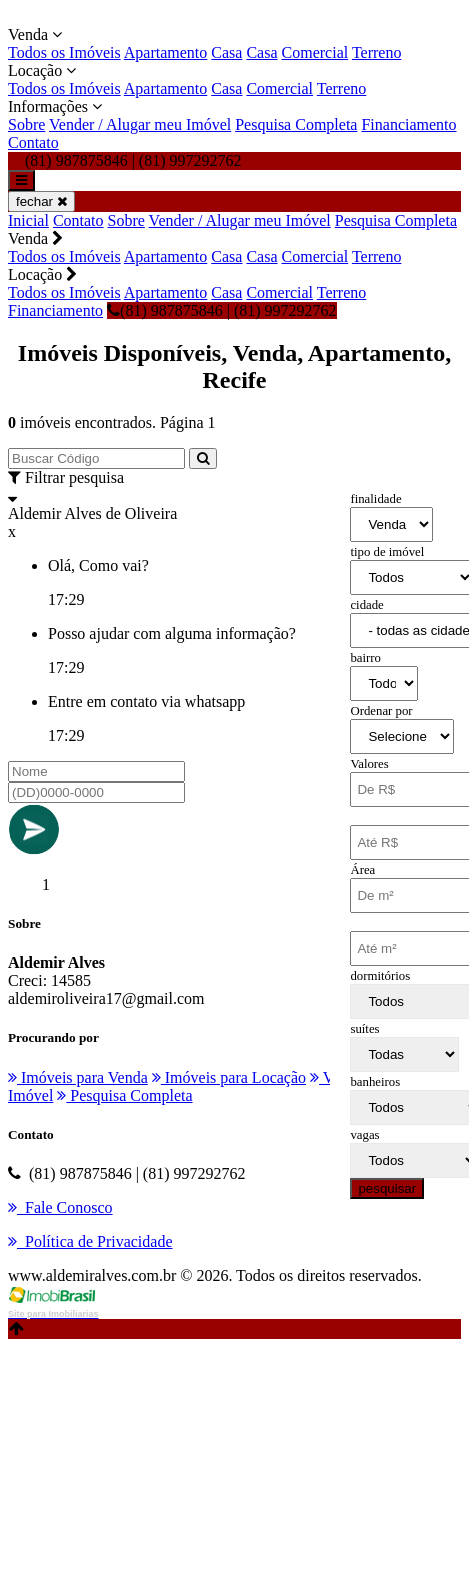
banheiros (375, 1082)
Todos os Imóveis (64, 52)
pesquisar (387, 1188)
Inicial (28, 220)
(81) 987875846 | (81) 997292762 (222, 310)
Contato (33, 142)
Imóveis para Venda (78, 1077)
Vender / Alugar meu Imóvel (140, 124)
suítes (364, 1029)
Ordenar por (381, 711)
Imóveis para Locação (229, 1077)
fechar (41, 201)
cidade (366, 605)
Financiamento (408, 124)
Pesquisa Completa (296, 124)
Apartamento (166, 52)
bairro (365, 658)
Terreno (377, 52)
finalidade (375, 499)
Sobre (26, 124)
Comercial (315, 52)
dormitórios (380, 976)
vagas (364, 1135)
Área (362, 870)
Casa (226, 52)
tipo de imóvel (387, 552)
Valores (369, 764)
